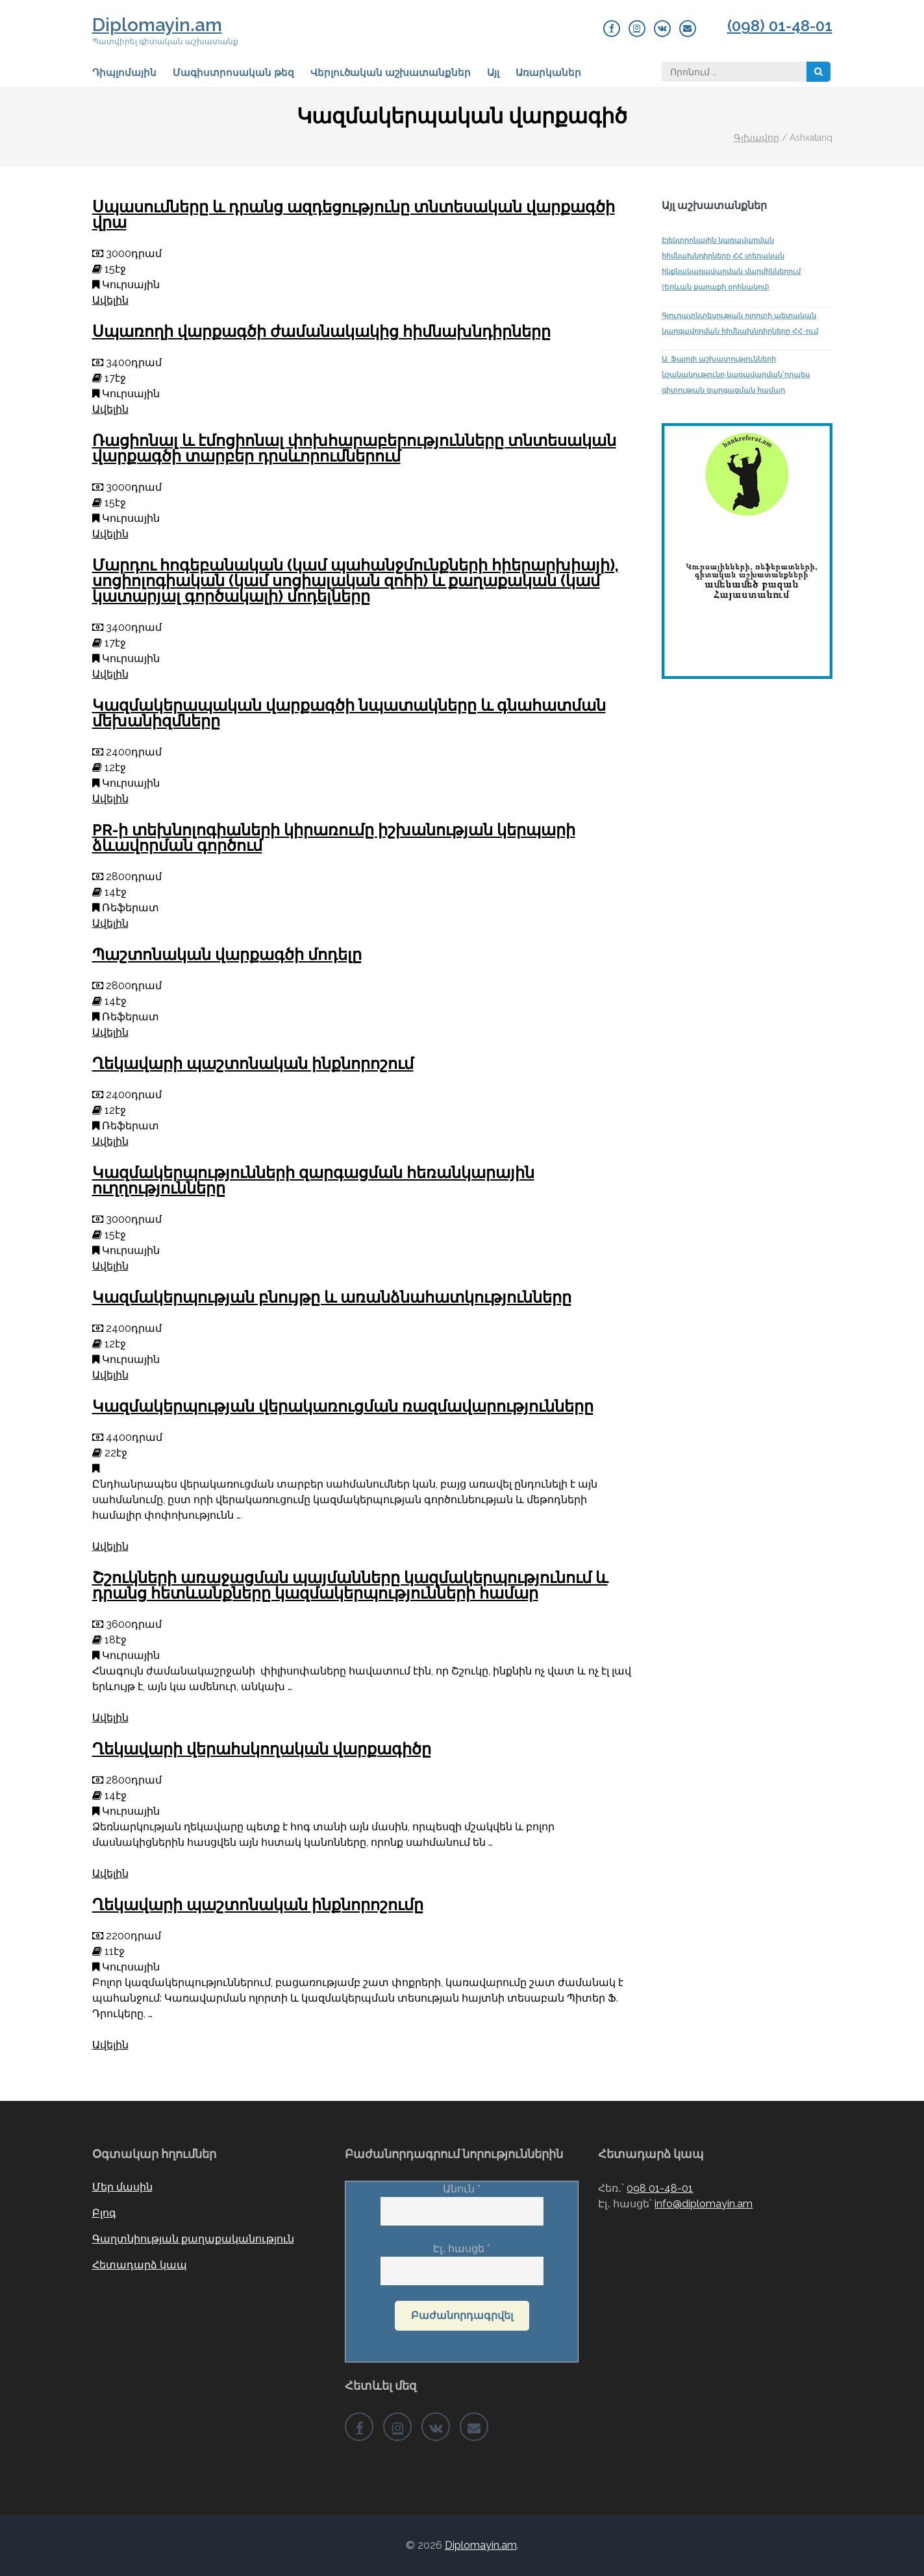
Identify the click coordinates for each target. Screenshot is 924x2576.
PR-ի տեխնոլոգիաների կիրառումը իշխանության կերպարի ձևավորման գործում (333, 837)
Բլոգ (104, 2213)
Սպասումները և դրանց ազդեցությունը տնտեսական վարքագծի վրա (353, 214)
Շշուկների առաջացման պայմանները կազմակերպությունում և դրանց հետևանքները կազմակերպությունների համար (350, 1585)
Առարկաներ (548, 73)
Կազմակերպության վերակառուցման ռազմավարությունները (342, 1406)
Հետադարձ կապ (139, 2265)
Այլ (493, 73)
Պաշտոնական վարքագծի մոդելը (227, 954)
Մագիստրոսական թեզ (233, 73)
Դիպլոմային (124, 73)
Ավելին (110, 300)
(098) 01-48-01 (779, 26)
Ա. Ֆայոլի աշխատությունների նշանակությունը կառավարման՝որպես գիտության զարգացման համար (736, 375)
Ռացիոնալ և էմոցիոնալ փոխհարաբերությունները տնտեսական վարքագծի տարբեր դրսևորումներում (354, 448)
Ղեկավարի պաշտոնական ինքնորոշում (253, 1063)
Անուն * (462, 2200)
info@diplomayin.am (704, 2204)
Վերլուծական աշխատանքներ (390, 73)
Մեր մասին (122, 2187)
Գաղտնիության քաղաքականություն (193, 2239)
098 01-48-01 (660, 2188)
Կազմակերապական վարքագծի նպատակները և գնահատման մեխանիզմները (349, 713)
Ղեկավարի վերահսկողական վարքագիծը (261, 1748)
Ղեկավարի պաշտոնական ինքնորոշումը (257, 1904)
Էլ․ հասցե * (462, 2259)
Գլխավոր (756, 137)
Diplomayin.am (157, 25)
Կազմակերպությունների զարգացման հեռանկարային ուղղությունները (313, 1180)
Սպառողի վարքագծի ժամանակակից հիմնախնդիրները (321, 331)
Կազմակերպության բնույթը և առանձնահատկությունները (331, 1297)
